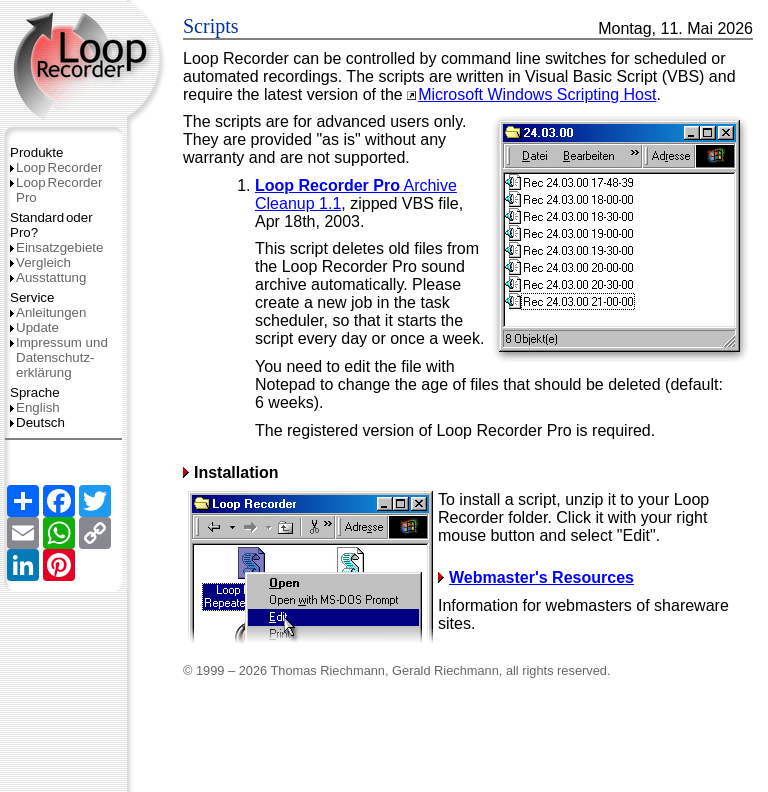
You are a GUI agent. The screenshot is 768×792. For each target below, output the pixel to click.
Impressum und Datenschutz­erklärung (59, 357)
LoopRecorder (56, 167)
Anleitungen (48, 312)
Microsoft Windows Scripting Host (531, 94)
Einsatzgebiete (56, 247)
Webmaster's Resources (536, 577)
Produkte (36, 152)
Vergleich (40, 262)
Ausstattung (48, 277)
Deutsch (37, 422)
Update (34, 327)
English (35, 407)
